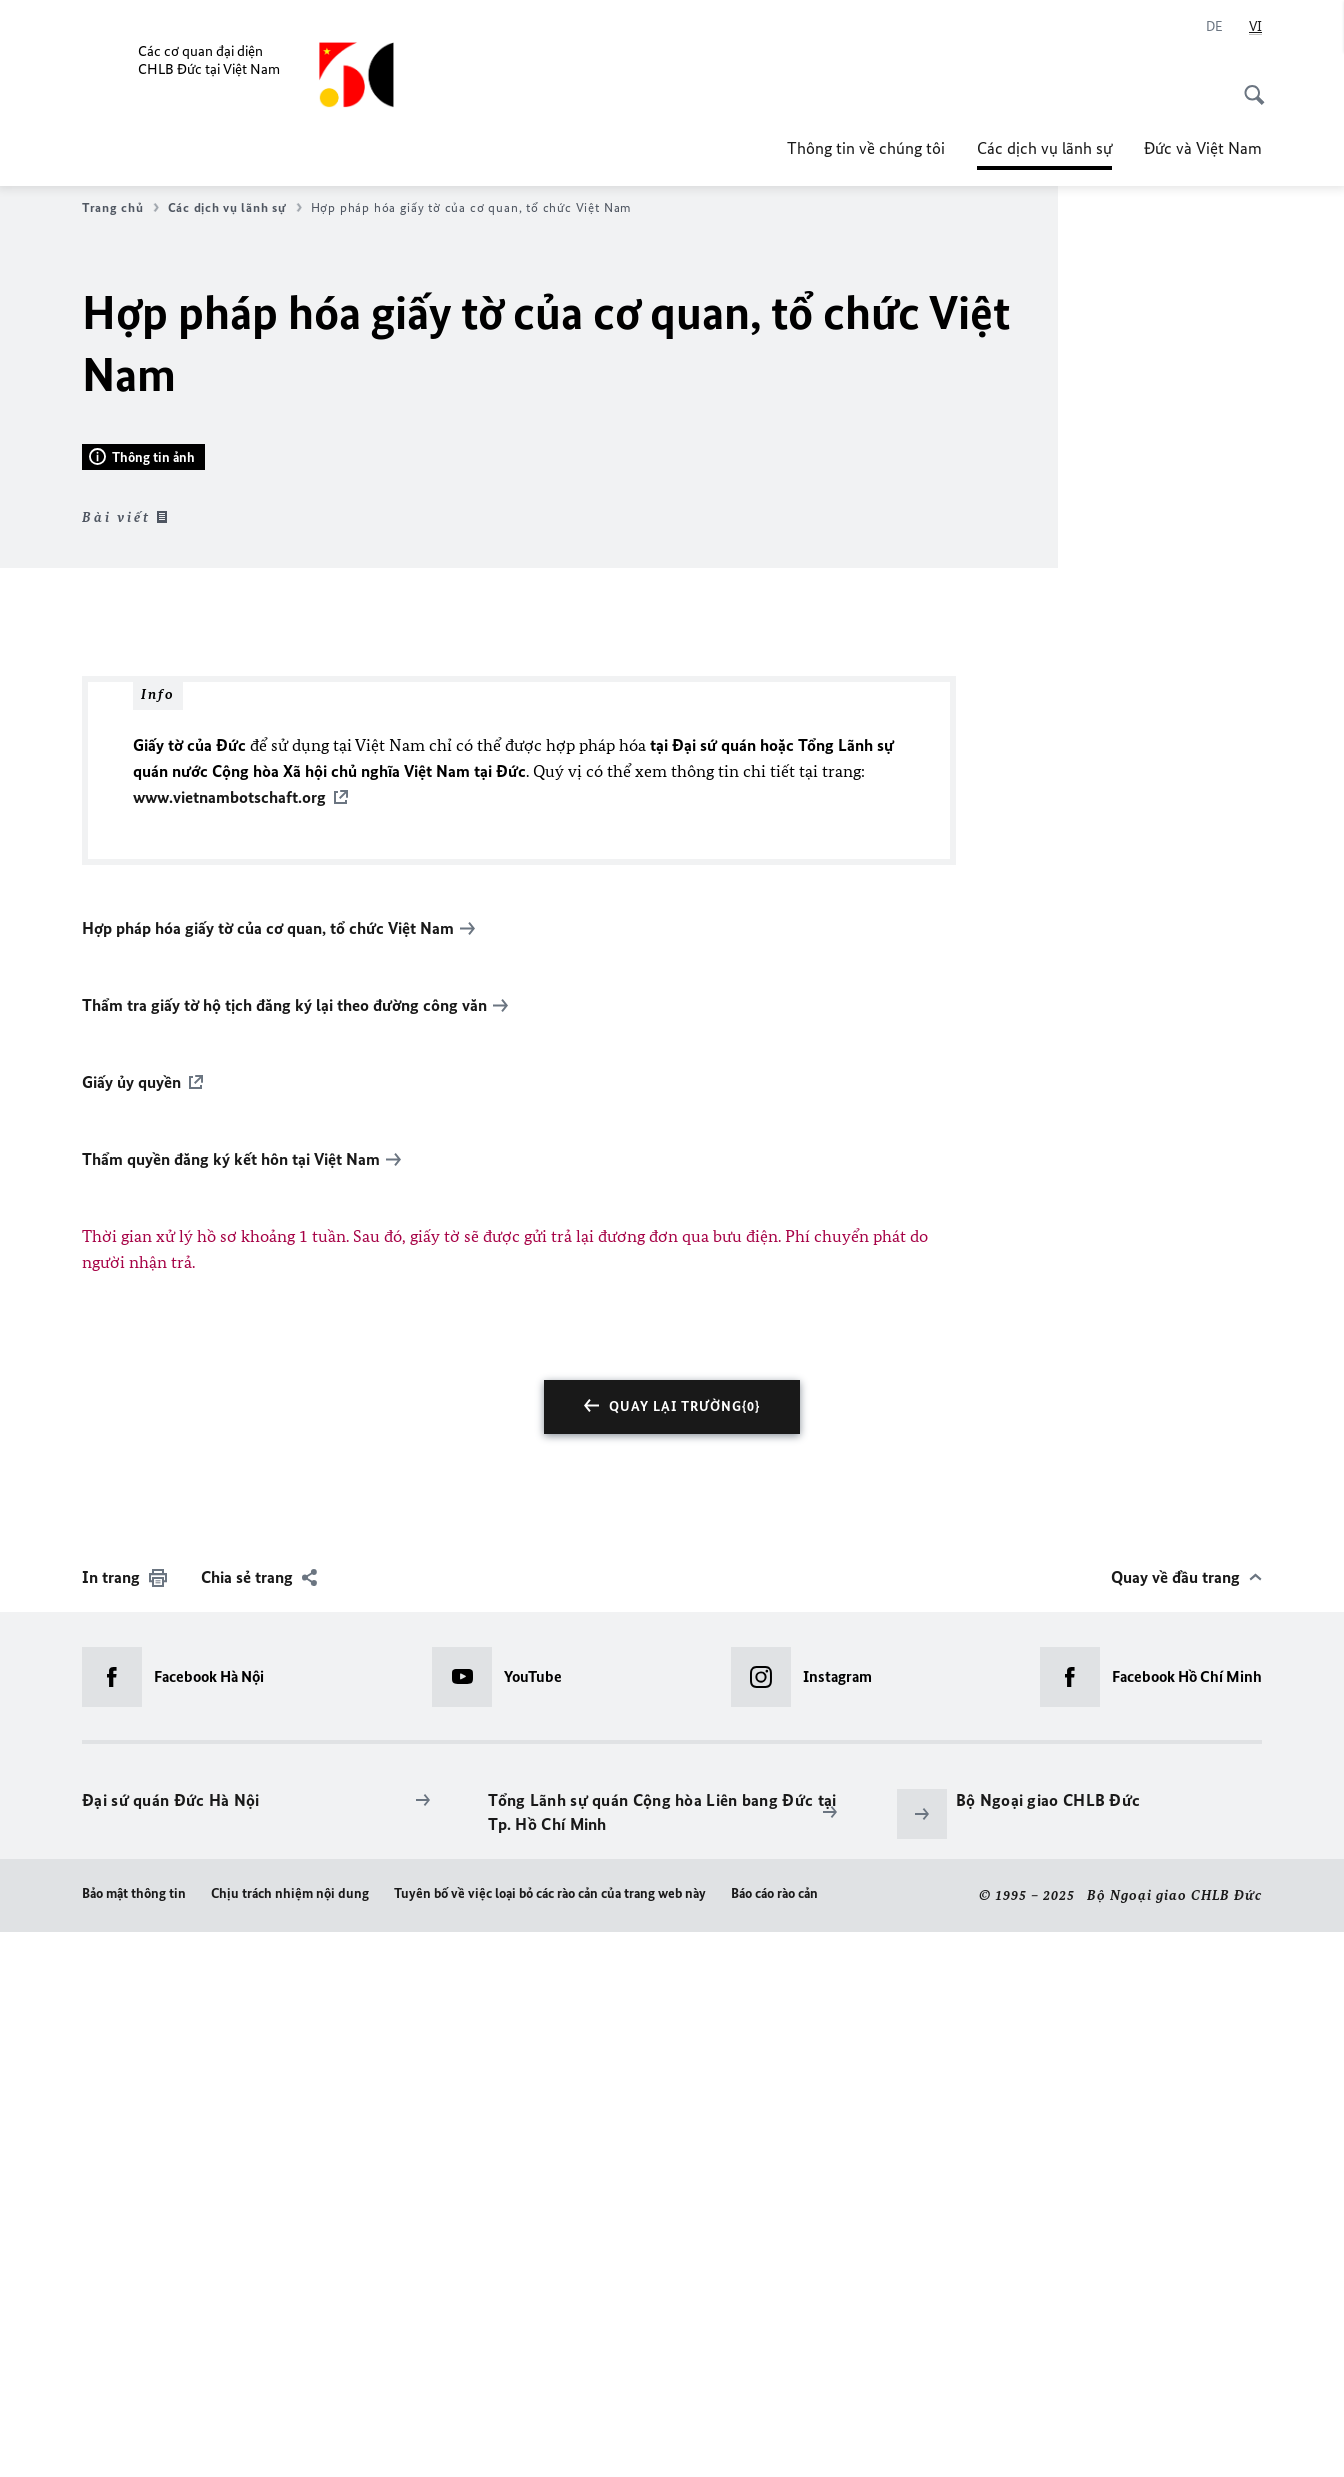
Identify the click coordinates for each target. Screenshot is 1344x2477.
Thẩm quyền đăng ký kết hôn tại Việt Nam (231, 1705)
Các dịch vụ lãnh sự (1044, 148)
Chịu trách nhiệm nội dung (290, 2439)
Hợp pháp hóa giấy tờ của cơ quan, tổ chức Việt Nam (268, 1474)
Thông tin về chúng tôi (866, 148)
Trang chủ (120, 208)
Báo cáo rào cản (774, 2439)
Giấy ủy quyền (131, 1628)
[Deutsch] (1214, 27)
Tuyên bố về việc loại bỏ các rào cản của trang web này (550, 2439)
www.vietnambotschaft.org (229, 1343)
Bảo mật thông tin (134, 2439)
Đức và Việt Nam (1203, 148)
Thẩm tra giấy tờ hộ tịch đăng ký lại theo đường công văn (284, 1551)
